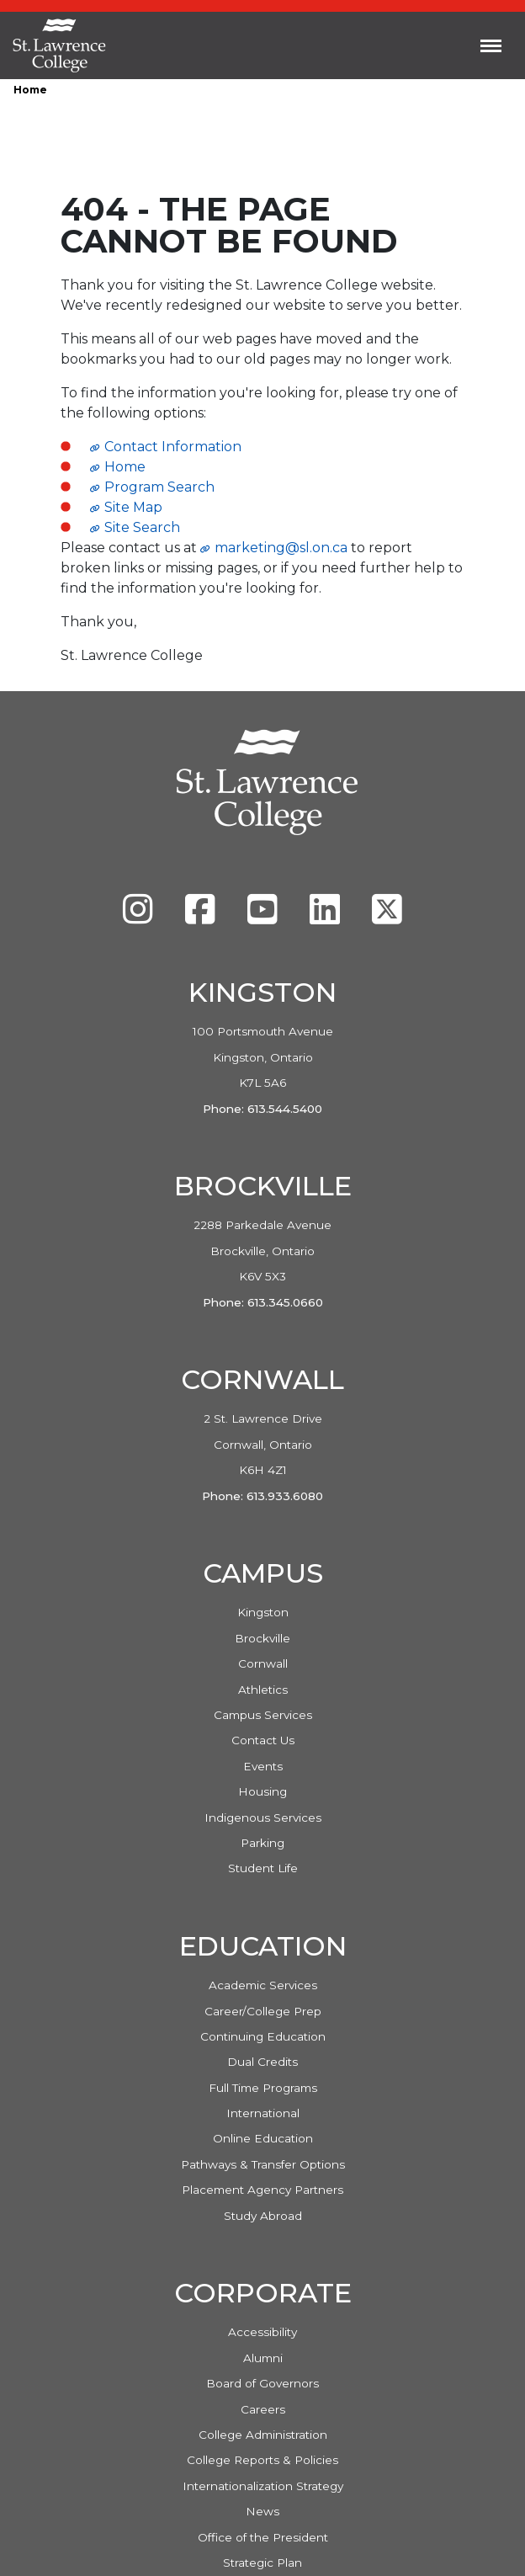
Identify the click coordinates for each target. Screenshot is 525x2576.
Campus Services (263, 1715)
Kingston (263, 1612)
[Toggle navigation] (490, 45)
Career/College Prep (262, 2011)
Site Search (142, 527)
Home (30, 89)
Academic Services (263, 1985)
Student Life (263, 1868)
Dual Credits (262, 2061)
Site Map (133, 507)
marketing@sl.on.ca (281, 548)
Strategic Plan (262, 2562)
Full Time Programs (263, 2087)
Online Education (263, 2138)
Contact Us (262, 1740)
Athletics (263, 1689)
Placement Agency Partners (262, 2189)
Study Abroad (263, 2215)
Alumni (263, 2358)
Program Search (159, 487)
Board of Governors (262, 2383)
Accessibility (262, 2332)
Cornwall (263, 1663)
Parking (262, 1843)
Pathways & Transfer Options (263, 2164)
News (262, 2511)
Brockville (262, 1638)
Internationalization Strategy (263, 2486)
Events (263, 1766)
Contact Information (172, 447)
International (263, 2113)
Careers (263, 2409)
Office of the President (263, 2537)
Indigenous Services (262, 1817)
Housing (262, 1791)
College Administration (263, 2434)
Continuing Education (263, 2036)
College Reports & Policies (262, 2460)
